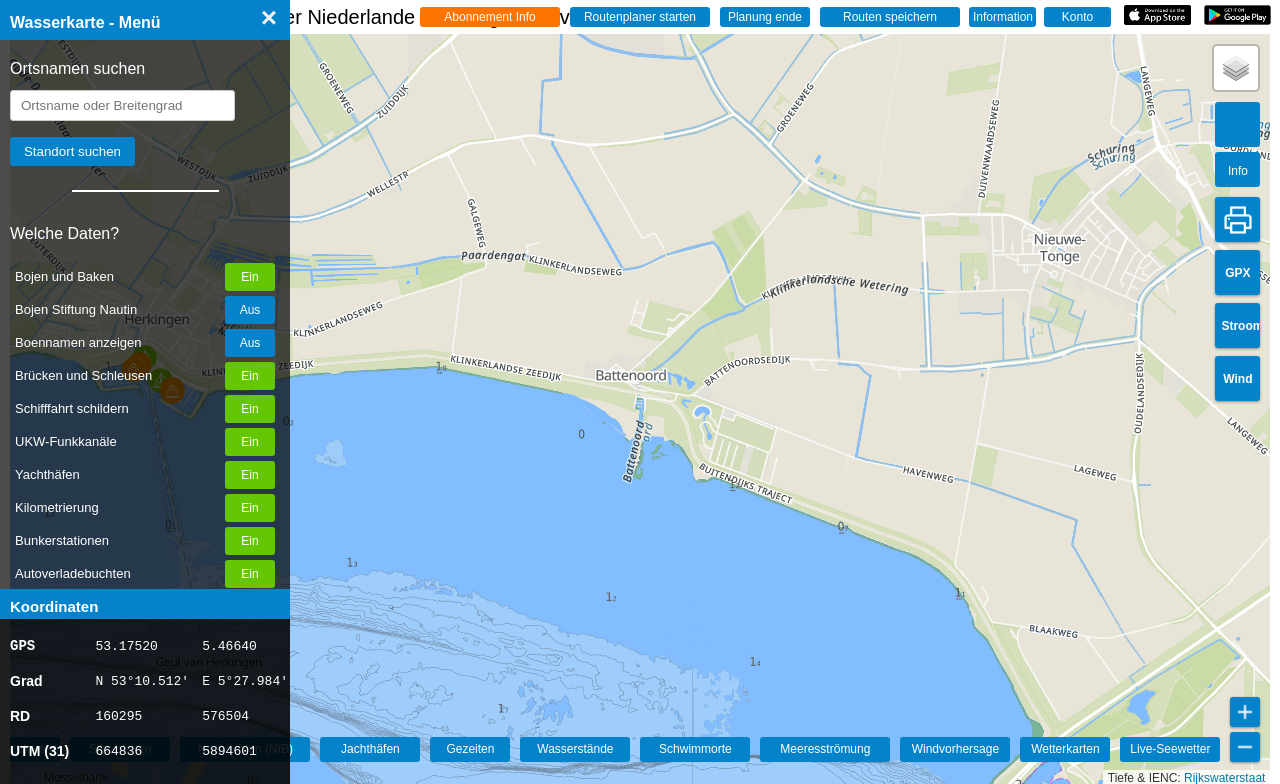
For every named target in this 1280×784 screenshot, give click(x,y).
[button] (1236, 68)
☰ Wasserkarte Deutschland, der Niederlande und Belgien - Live (332, 17)
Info (1238, 171)
